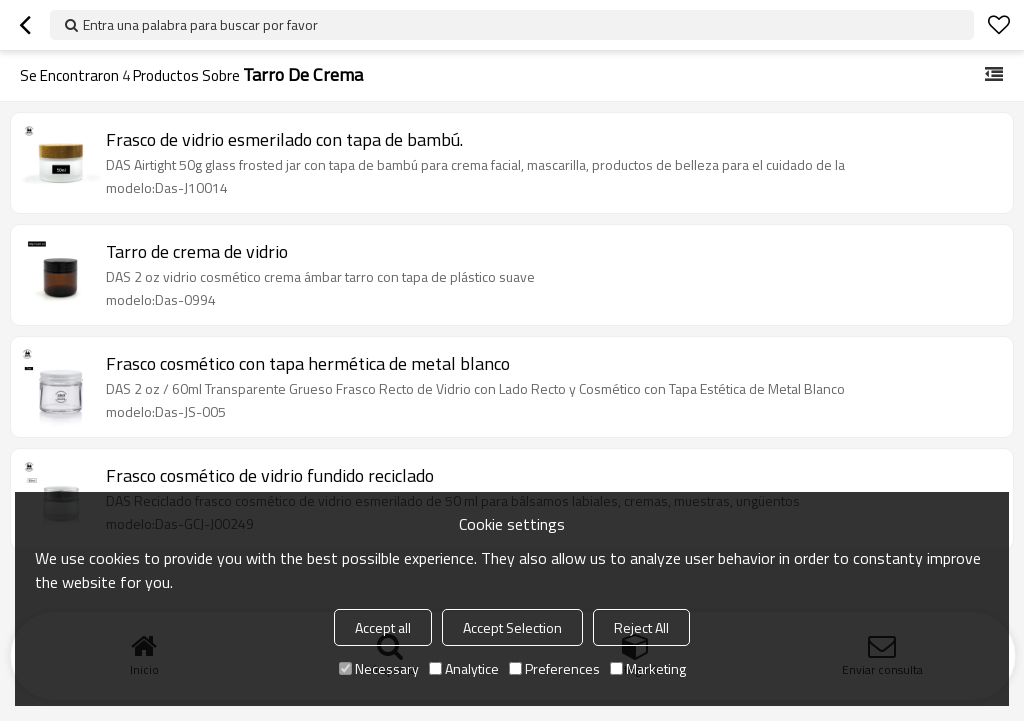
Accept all (383, 627)
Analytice (464, 668)
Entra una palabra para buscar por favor (200, 24)
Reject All (641, 627)
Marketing (648, 668)
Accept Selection (512, 627)
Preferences (554, 668)
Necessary (379, 668)
